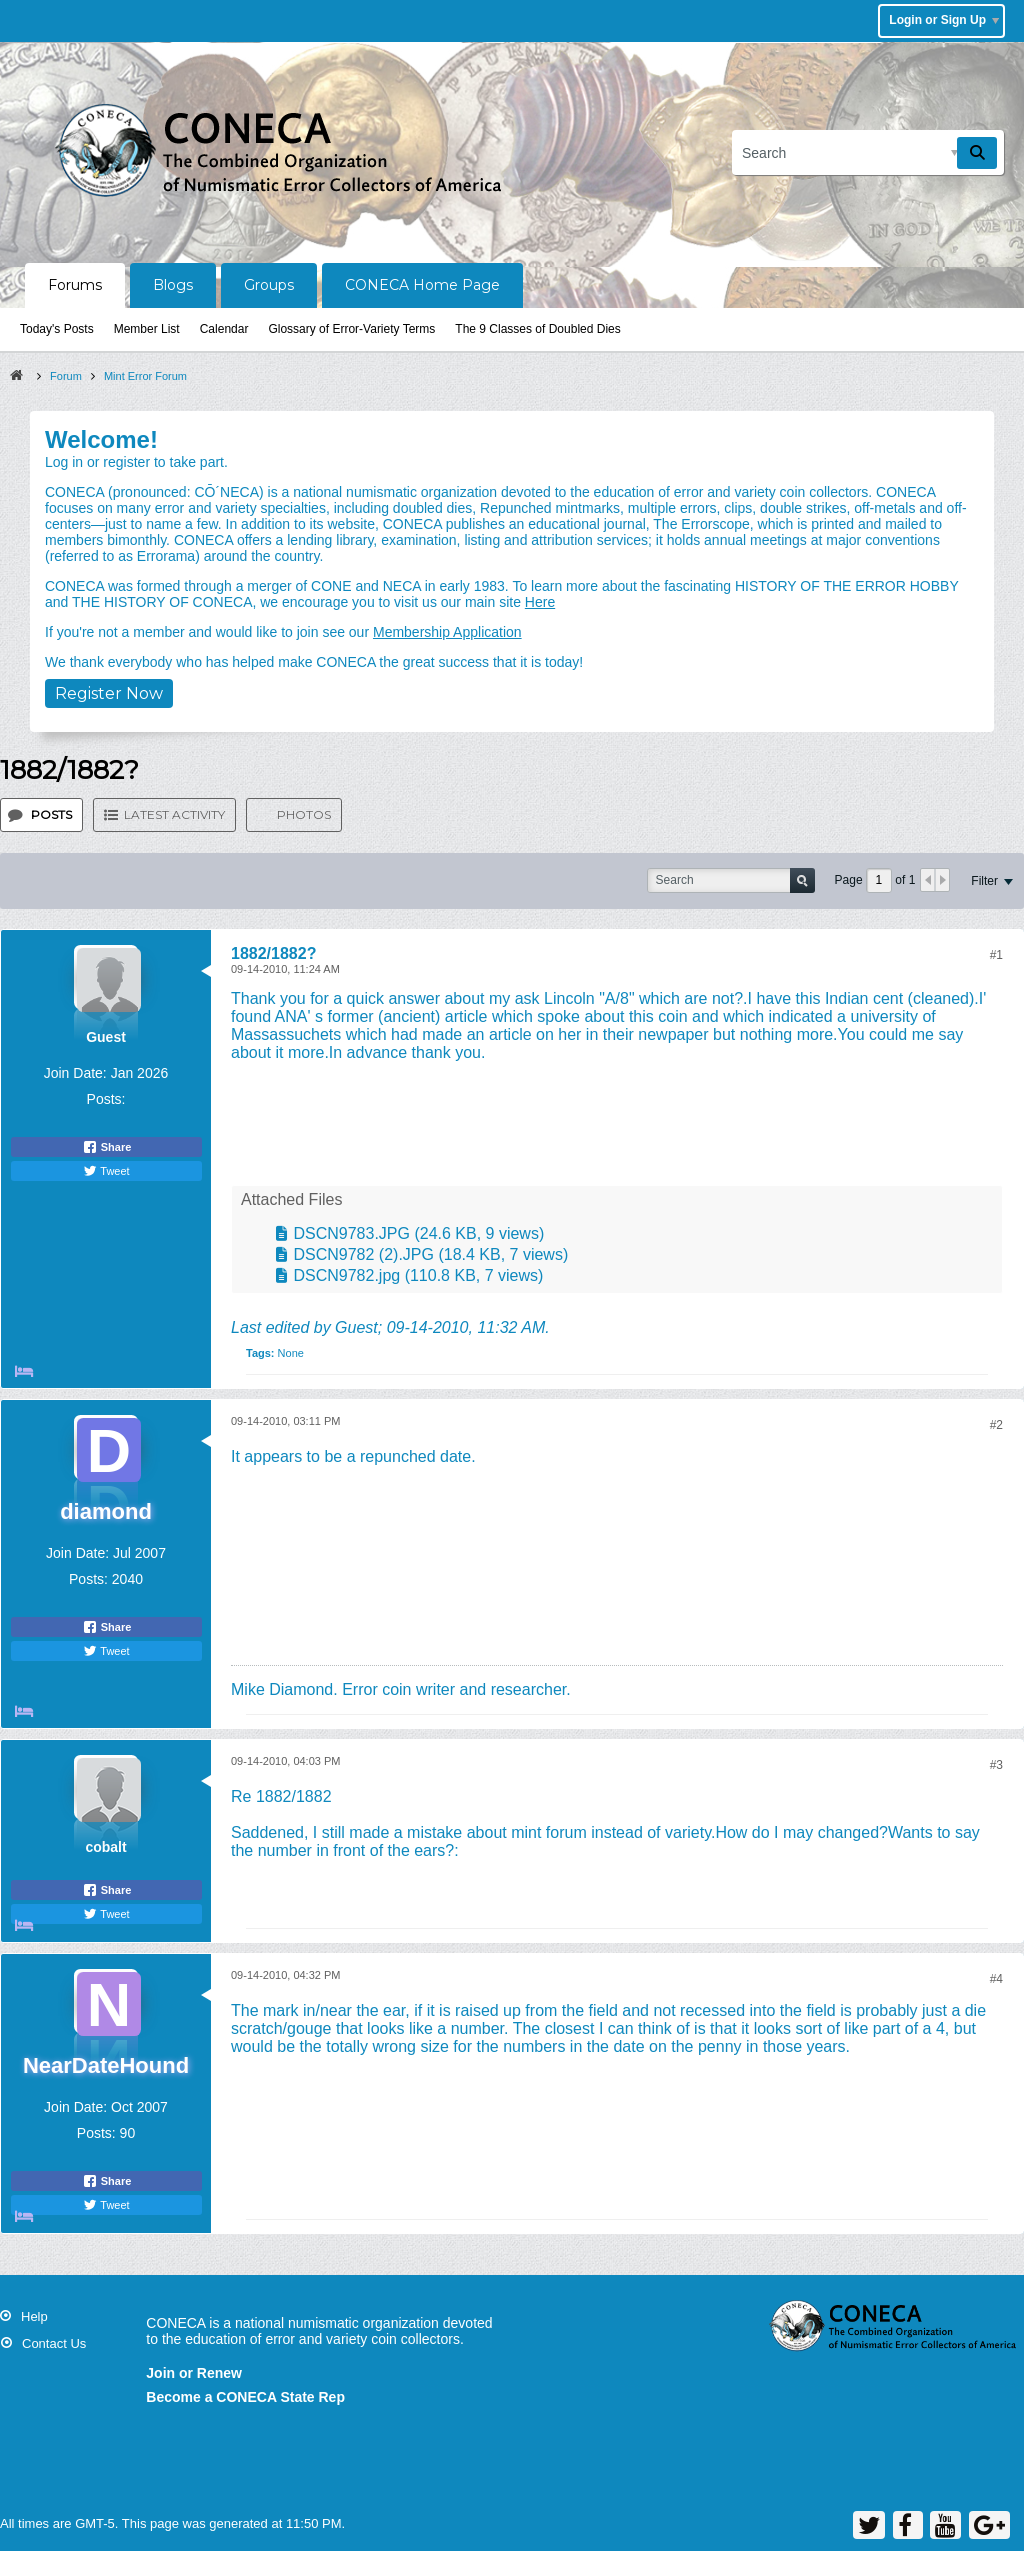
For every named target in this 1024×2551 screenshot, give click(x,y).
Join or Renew (194, 2373)
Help (34, 2316)
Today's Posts (57, 329)
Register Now (109, 693)
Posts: (106, 1099)
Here (540, 602)
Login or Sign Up (944, 20)
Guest (356, 1327)
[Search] (868, 152)
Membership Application (447, 632)
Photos (304, 814)
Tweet (106, 1171)
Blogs (173, 285)
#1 (996, 955)
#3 (996, 1765)
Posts (51, 814)
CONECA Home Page (422, 285)
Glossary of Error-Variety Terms (351, 329)
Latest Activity (174, 814)
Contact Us (54, 2343)
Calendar (224, 329)
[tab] (41, 815)
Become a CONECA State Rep (245, 2397)
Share (107, 1147)
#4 (996, 1979)
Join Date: (75, 1073)
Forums (75, 285)
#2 (996, 1425)
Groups (269, 285)
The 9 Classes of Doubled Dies (537, 329)
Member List (147, 329)
